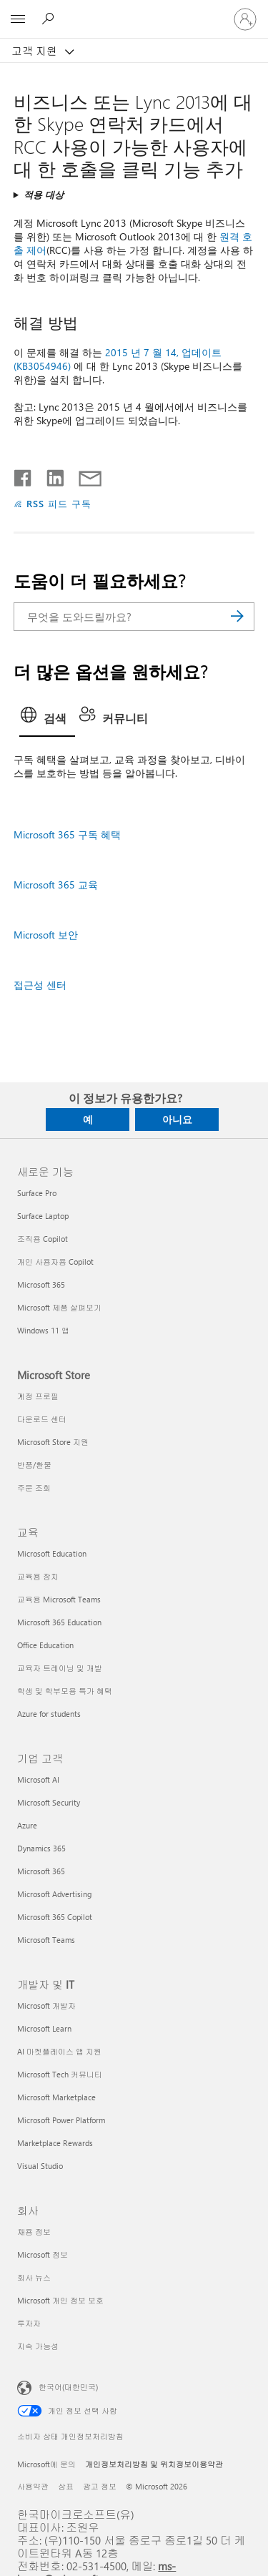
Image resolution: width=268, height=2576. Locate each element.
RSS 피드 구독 (58, 503)
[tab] (47, 719)
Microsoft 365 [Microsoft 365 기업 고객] (41, 1871)
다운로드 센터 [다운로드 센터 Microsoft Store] (41, 1419)
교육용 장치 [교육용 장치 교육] (38, 1576)
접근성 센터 (40, 984)
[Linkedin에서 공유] (50, 475)
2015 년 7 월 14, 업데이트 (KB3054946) (118, 359)
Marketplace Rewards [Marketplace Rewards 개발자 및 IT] (55, 2142)
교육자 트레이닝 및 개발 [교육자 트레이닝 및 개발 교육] (59, 1667)
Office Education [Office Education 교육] (45, 1645)
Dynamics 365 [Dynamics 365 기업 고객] (41, 1848)
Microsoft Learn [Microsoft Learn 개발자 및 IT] (44, 2028)
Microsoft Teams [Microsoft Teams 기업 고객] (46, 1939)
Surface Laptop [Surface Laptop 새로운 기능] (43, 1215)
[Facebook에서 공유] (24, 475)
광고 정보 (99, 2486)
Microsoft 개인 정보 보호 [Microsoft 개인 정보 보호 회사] (60, 2300)
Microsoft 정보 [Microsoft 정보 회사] (42, 2254)
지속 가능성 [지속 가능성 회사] (38, 2346)
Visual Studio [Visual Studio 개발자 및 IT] (40, 2165)
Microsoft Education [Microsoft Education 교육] (51, 1553)
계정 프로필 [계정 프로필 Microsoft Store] (38, 1396)
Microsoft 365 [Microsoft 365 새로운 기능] (41, 1284)
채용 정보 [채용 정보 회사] (34, 2231)
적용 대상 (44, 194)
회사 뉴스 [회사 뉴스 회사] (34, 2277)
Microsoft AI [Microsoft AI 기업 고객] (38, 1779)
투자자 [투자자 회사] (29, 2323)
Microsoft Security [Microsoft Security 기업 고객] (48, 1802)
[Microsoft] (133, 10)
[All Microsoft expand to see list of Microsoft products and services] (18, 19)
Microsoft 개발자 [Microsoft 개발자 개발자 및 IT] (46, 2005)
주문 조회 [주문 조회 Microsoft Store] (34, 1487)
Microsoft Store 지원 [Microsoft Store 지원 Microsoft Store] (53, 1441)
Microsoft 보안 (46, 934)
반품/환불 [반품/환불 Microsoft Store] (34, 1464)
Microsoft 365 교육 (56, 884)
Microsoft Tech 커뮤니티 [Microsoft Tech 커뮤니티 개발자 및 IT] (59, 2074)
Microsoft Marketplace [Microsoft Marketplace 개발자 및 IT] (56, 2097)
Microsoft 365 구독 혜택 (67, 834)
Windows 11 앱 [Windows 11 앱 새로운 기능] (43, 1330)
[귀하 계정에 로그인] (245, 19)
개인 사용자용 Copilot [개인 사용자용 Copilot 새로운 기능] (55, 1261)
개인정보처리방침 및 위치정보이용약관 (154, 2464)
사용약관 (33, 2486)
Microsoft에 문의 (46, 2464)
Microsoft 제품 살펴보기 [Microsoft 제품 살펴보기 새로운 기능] (59, 1307)
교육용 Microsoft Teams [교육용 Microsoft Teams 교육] (59, 1599)
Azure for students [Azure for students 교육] (49, 1713)
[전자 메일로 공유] (83, 475)
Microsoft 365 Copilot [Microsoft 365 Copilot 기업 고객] (54, 1916)
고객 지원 (35, 51)
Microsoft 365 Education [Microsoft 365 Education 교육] (59, 1622)
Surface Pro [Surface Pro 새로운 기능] (36, 1192)
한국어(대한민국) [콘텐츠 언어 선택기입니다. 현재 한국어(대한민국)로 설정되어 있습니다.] (68, 2386)
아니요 (177, 1119)
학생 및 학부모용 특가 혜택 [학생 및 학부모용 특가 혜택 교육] (64, 1690)
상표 (66, 2486)
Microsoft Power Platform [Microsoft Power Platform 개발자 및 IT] (61, 2120)
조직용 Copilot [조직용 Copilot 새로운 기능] (42, 1238)
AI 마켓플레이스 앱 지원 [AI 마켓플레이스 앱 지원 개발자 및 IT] (59, 2051)
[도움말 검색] (50, 18)
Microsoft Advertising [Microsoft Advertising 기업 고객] (54, 1894)
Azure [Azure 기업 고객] (27, 1825)
